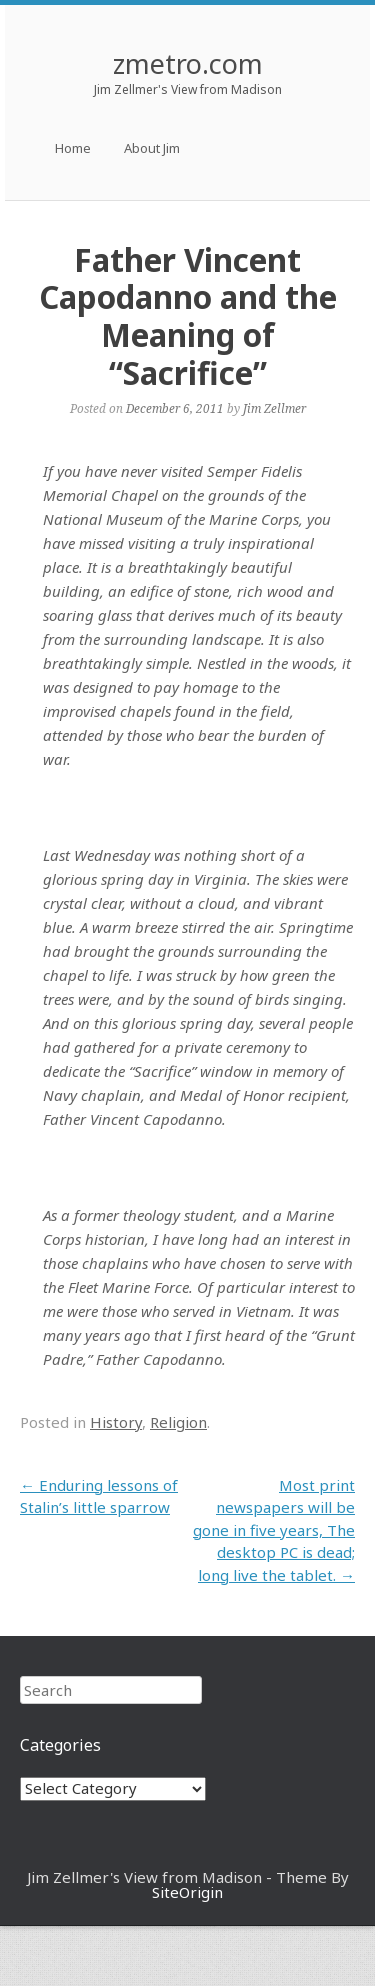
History (116, 1422)
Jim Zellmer (274, 408)
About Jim (152, 148)
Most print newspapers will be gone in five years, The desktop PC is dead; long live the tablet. (274, 1530)
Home (73, 148)
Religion (178, 1422)
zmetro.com (188, 63)
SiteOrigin (187, 1892)
